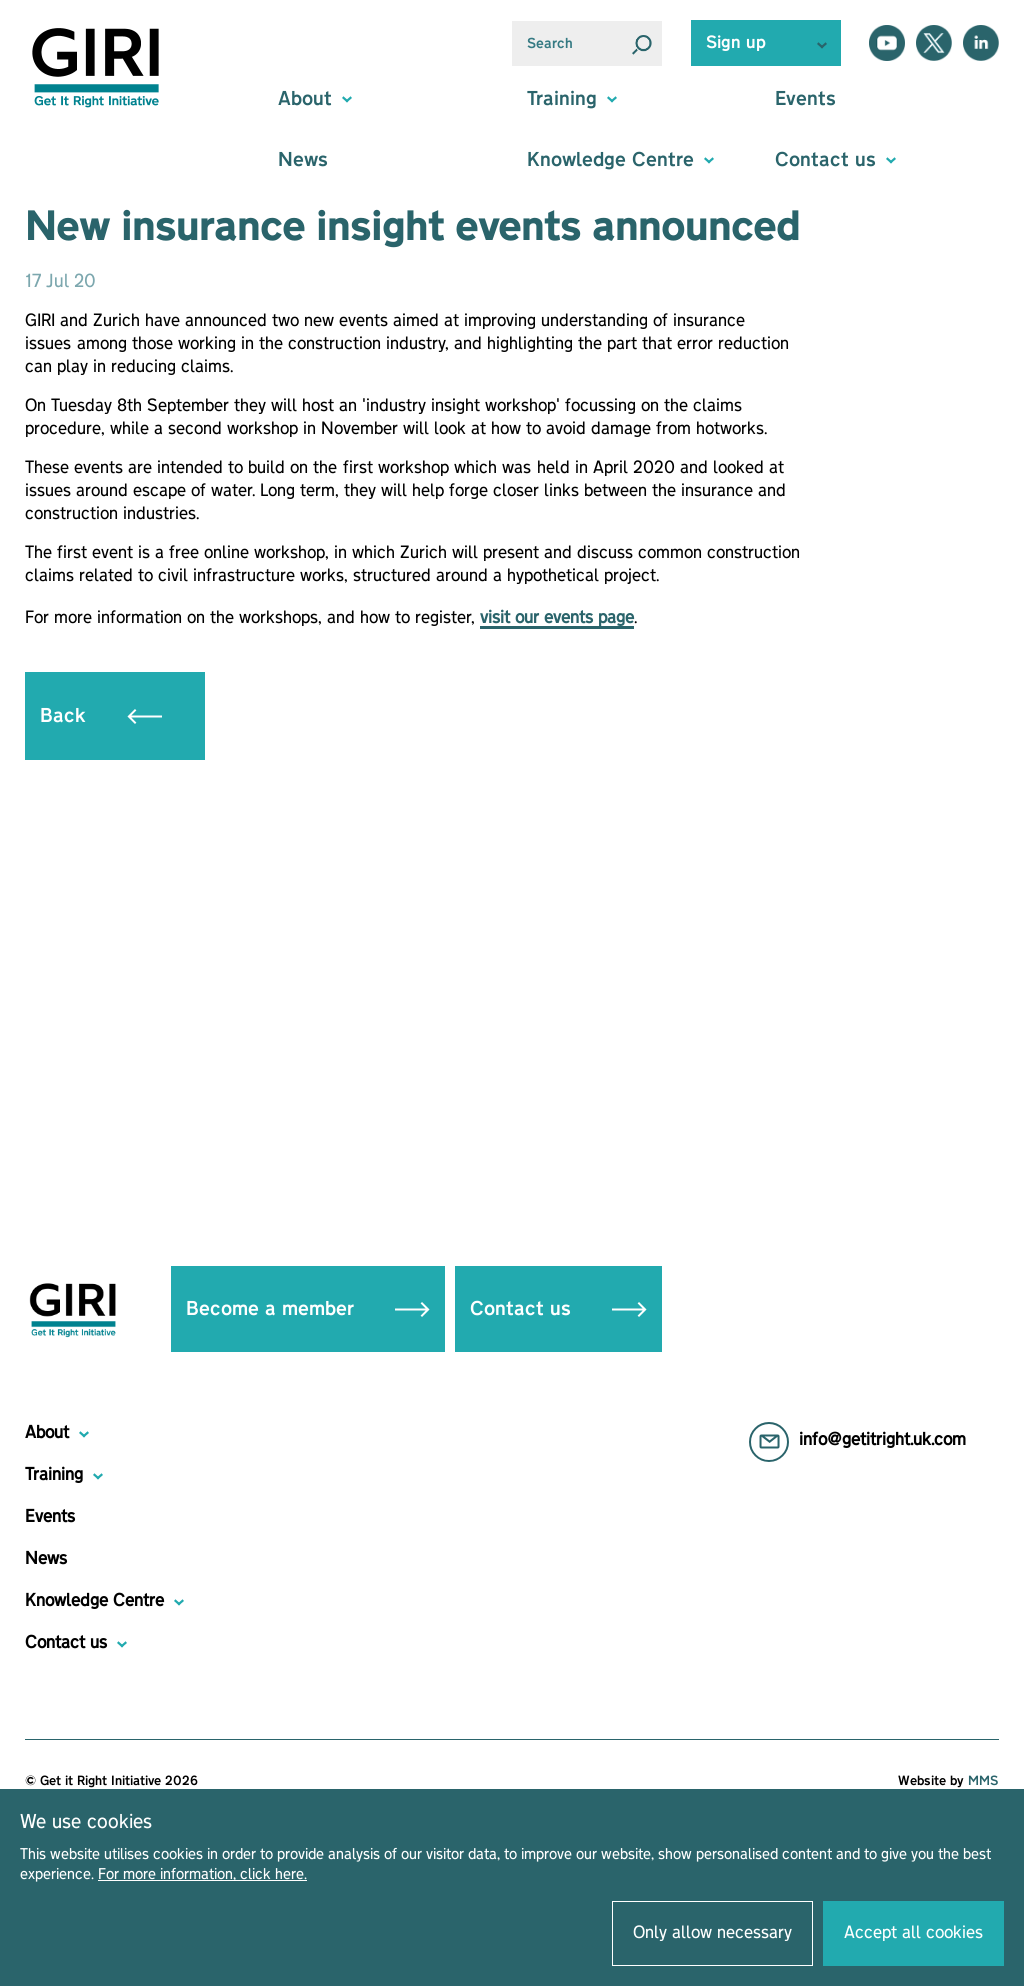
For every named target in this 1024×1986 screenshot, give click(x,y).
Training (54, 1475)
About (47, 1433)
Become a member (308, 1309)
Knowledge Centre (94, 1601)
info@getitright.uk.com (882, 1440)
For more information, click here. (202, 1875)
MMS (983, 1781)
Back (101, 716)
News (303, 160)
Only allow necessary (712, 1933)
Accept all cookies (913, 1933)
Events (805, 99)
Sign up (736, 43)
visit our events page (557, 618)
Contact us (558, 1309)
